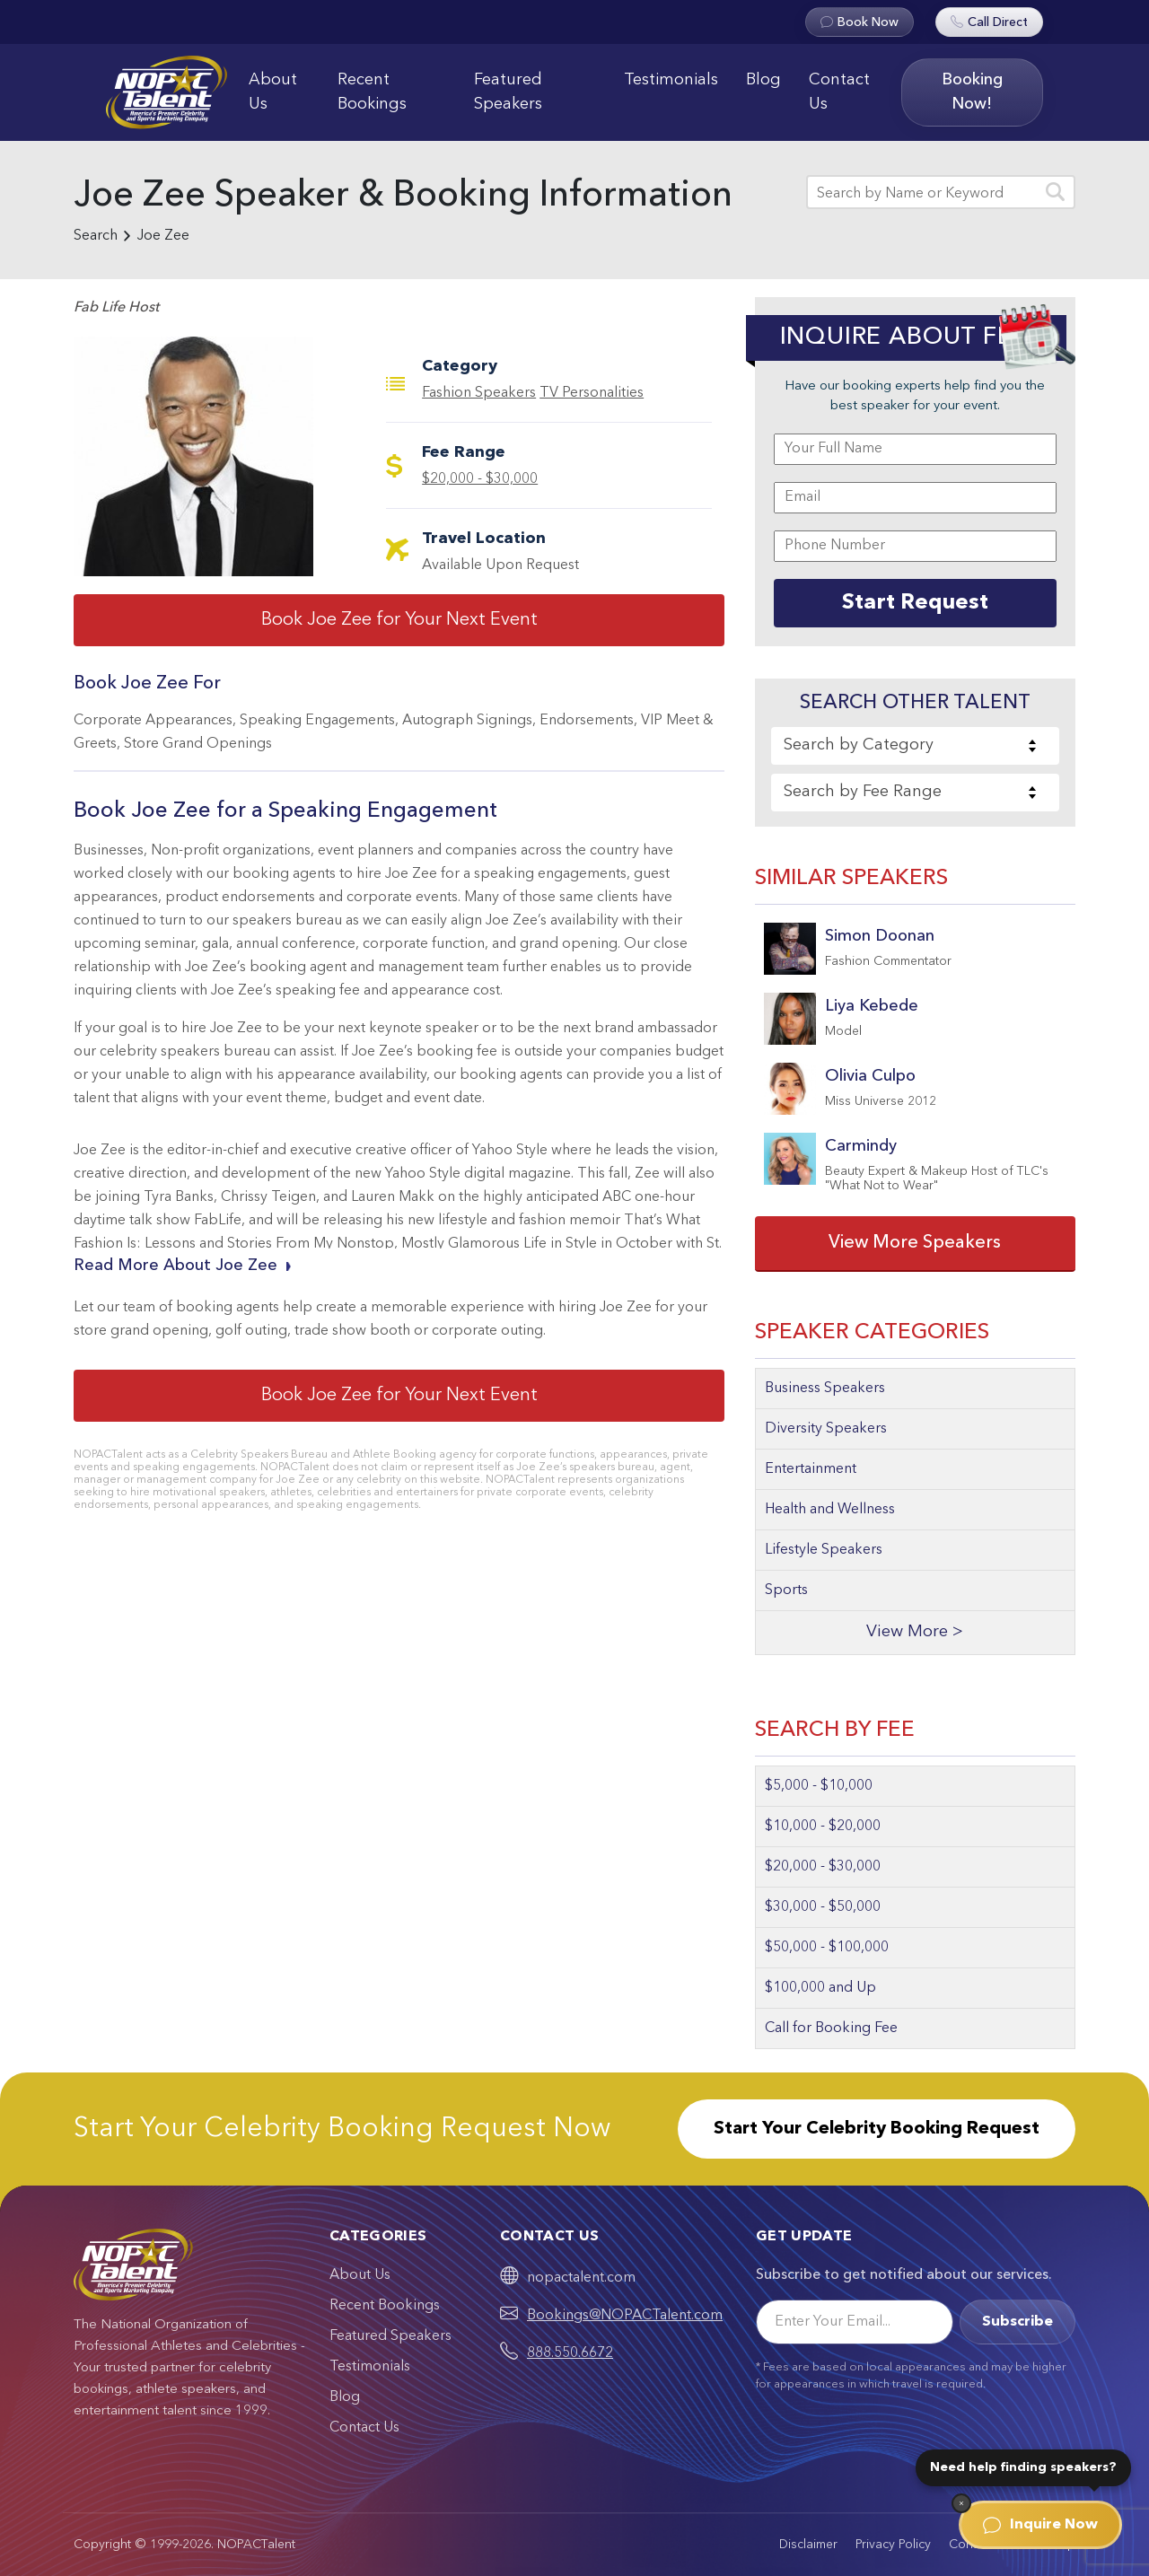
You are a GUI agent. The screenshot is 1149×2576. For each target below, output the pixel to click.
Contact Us (839, 92)
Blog (763, 80)
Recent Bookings (372, 92)
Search (96, 236)
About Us (273, 92)
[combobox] (915, 746)
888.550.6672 (570, 2353)
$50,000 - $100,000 (827, 1948)
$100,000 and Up (820, 1988)
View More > (914, 1632)
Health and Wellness (830, 1510)
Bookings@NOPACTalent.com (625, 2316)
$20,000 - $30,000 (480, 479)
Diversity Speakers (826, 1429)
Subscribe (1017, 2322)
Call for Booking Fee (831, 2028)
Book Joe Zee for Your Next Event (399, 620)
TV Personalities (591, 393)
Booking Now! (972, 92)
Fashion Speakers (479, 393)
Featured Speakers (508, 92)
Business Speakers (825, 1388)
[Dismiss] (961, 2503)
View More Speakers (915, 1243)
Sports (786, 1590)
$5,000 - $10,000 (819, 1786)
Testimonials (671, 80)
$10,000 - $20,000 (823, 1826)
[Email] (854, 2322)
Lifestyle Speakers (823, 1550)
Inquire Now (1040, 2525)
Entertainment (810, 1469)
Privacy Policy (893, 2544)
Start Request (915, 603)
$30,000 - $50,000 (823, 1907)
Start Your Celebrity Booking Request (876, 2129)
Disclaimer (808, 2544)
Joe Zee (163, 236)
